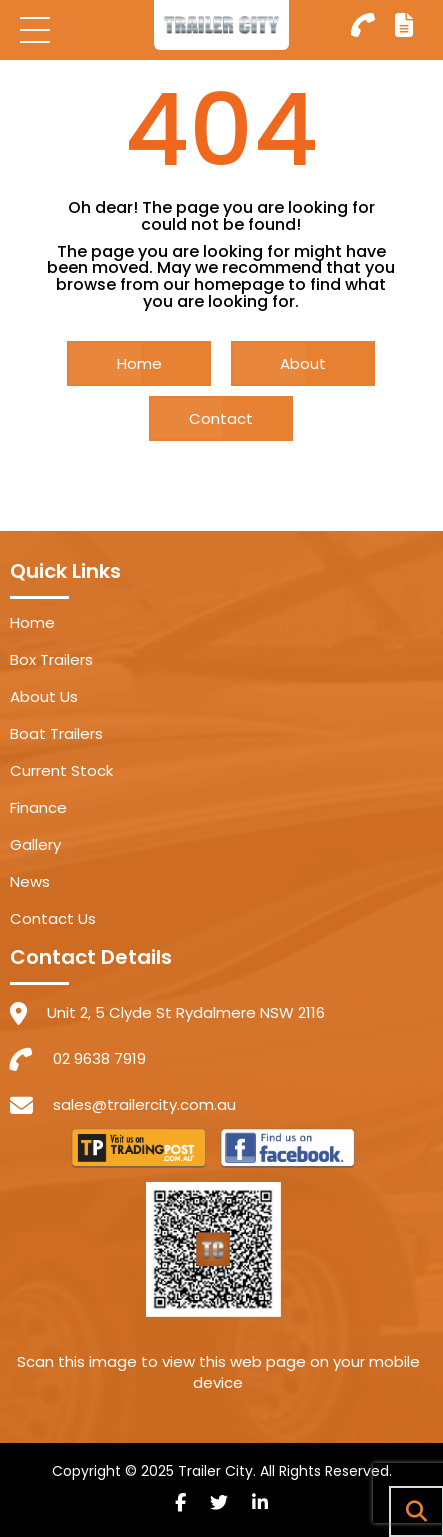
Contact (221, 418)
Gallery (35, 844)
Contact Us (53, 918)
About (303, 363)
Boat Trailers (56, 733)
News (30, 881)
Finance (38, 807)
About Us (44, 696)
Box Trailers (51, 659)
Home (139, 363)
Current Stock (61, 770)
